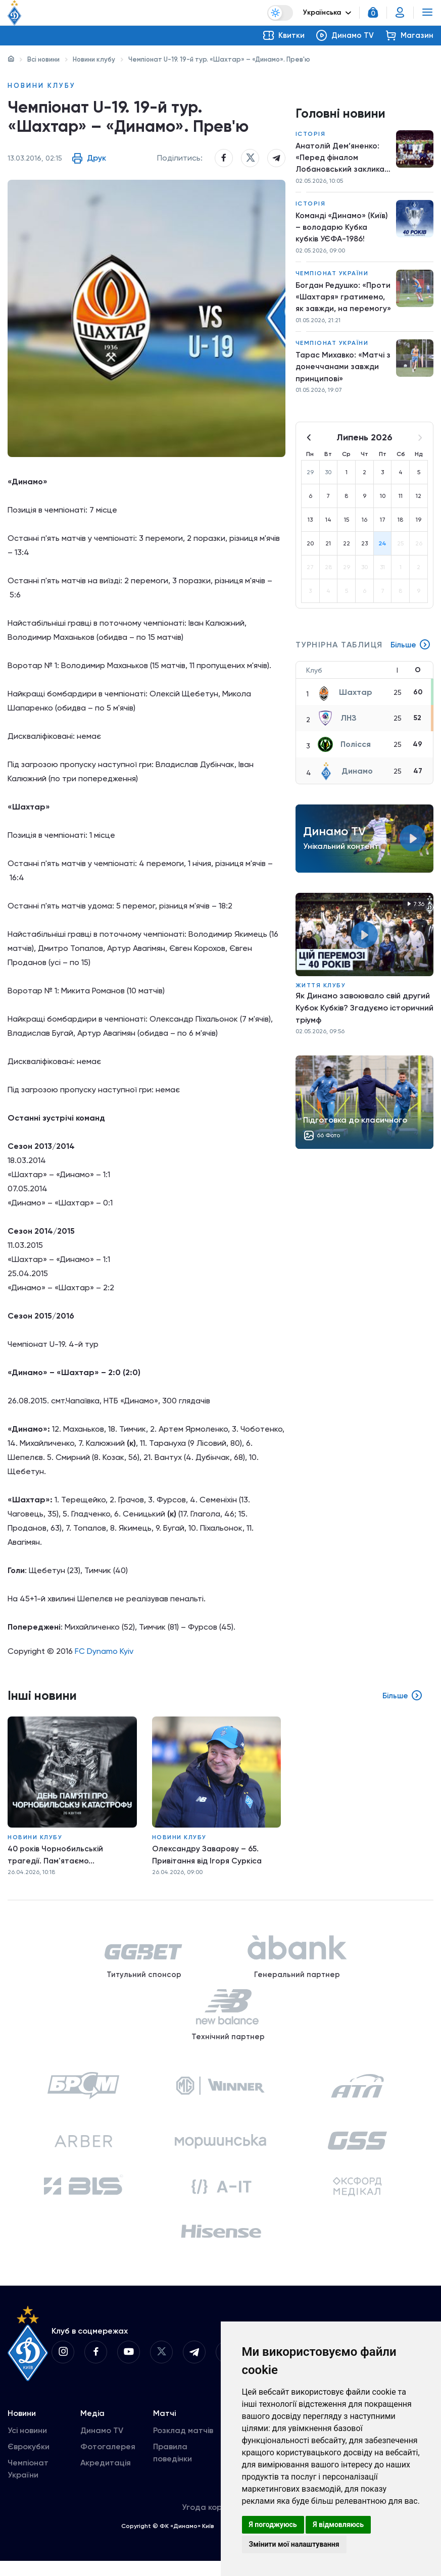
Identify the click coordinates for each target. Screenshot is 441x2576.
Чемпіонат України (332, 276)
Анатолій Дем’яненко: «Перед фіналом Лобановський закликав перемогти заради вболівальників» (343, 159)
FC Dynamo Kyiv (104, 1654)
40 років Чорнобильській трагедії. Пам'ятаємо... (56, 1857)
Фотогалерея (107, 2461)
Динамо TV (101, 2445)
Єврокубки (29, 2461)
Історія (311, 134)
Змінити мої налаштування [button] (294, 2544)
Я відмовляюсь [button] (338, 2524)
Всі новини (43, 59)
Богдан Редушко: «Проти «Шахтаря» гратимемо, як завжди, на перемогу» (340, 301)
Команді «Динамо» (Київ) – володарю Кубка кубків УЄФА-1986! (343, 229)
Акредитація (105, 2478)
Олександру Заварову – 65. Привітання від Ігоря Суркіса (211, 1857)
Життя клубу (321, 991)
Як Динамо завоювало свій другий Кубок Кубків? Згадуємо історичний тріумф (364, 1014)
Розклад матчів (183, 2445)
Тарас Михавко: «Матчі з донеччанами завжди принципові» (342, 372)
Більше (410, 651)
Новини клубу (94, 59)
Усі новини (27, 2445)
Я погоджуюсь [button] (273, 2524)
